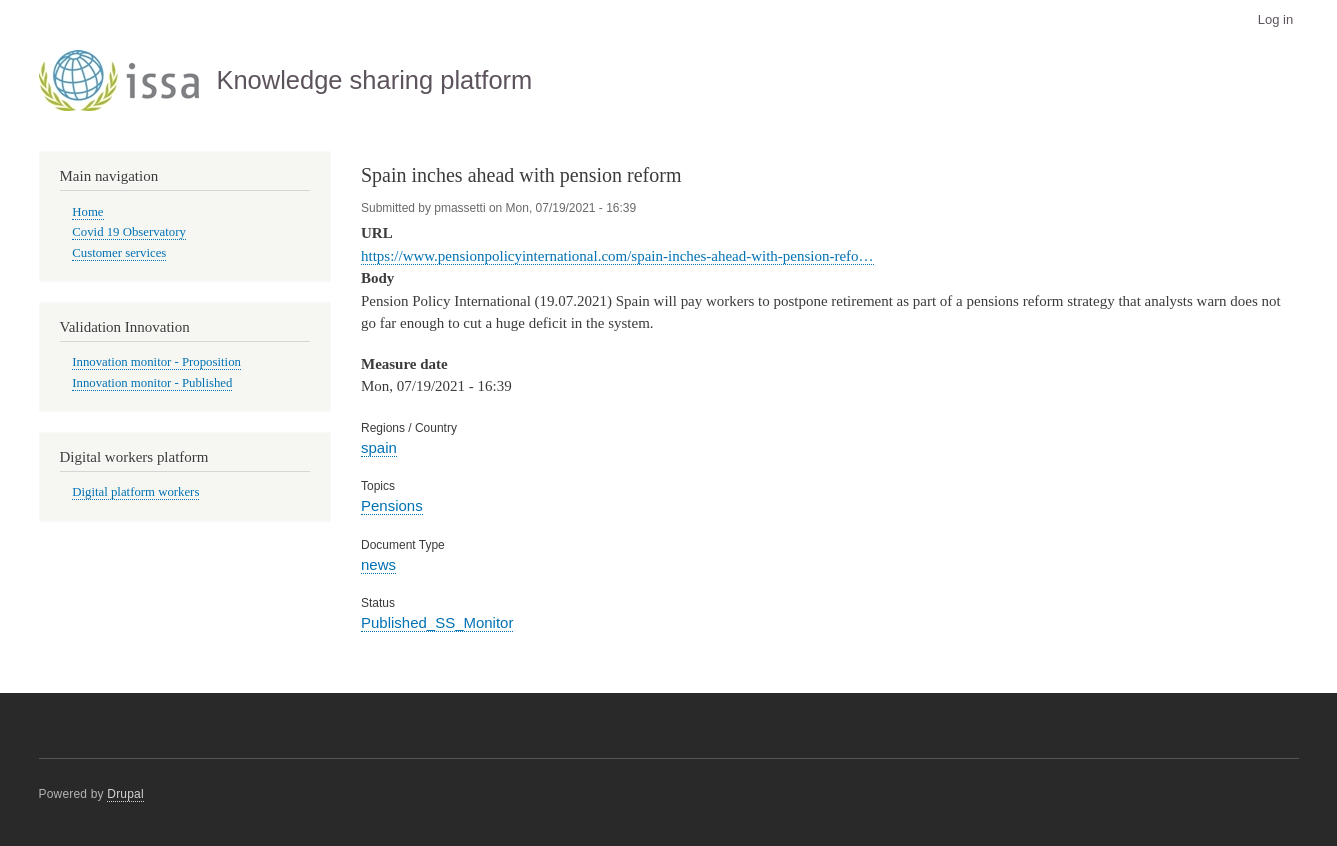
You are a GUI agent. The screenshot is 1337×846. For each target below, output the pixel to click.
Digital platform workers (135, 492)
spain (379, 447)
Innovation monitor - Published (152, 383)
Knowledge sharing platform (374, 80)
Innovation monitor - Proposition (156, 362)
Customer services (119, 253)
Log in (1275, 19)
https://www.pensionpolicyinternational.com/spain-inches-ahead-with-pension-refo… (617, 256)
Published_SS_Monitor (437, 622)
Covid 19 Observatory (129, 232)
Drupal (125, 794)
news (378, 564)
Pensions (392, 505)
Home (87, 212)
